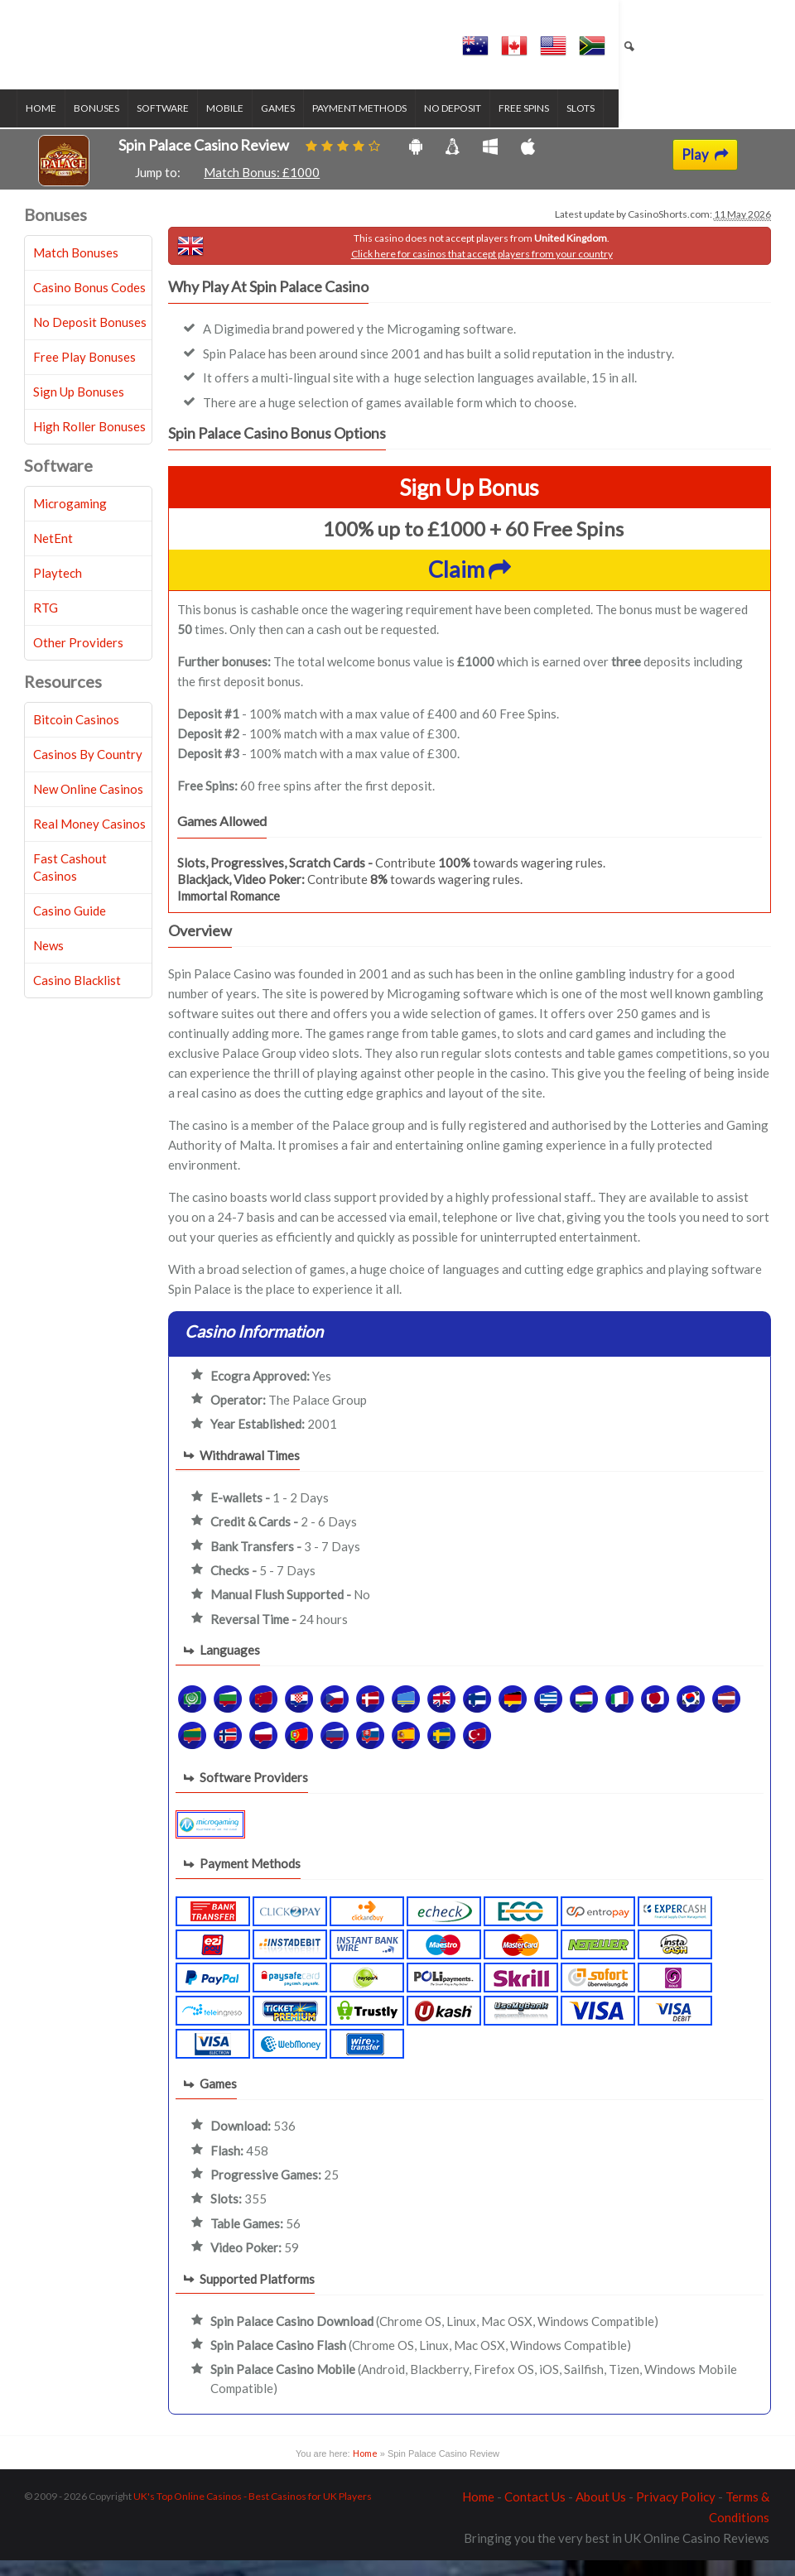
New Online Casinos (88, 804)
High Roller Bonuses (89, 442)
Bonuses (105, 124)
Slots (589, 124)
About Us (601, 2512)
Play (705, 170)
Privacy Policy (676, 2512)
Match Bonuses (75, 268)
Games (286, 124)
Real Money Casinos (89, 839)
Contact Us (535, 2512)
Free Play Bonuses (84, 372)
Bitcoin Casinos (76, 735)
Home (49, 124)
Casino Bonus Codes (89, 303)
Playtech (57, 588)
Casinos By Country (87, 769)
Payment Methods (367, 124)
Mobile (233, 124)
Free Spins (532, 124)
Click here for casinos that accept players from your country (482, 269)
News (48, 961)
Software (171, 124)
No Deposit (460, 124)
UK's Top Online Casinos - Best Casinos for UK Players (252, 2512)
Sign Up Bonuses (78, 407)
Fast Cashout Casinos (70, 883)
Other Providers (78, 658)
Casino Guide (69, 926)
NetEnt (53, 553)
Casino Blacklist (77, 995)
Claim (469, 585)
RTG (45, 623)
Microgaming (70, 519)
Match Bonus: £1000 (262, 187)
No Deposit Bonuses (90, 337)
